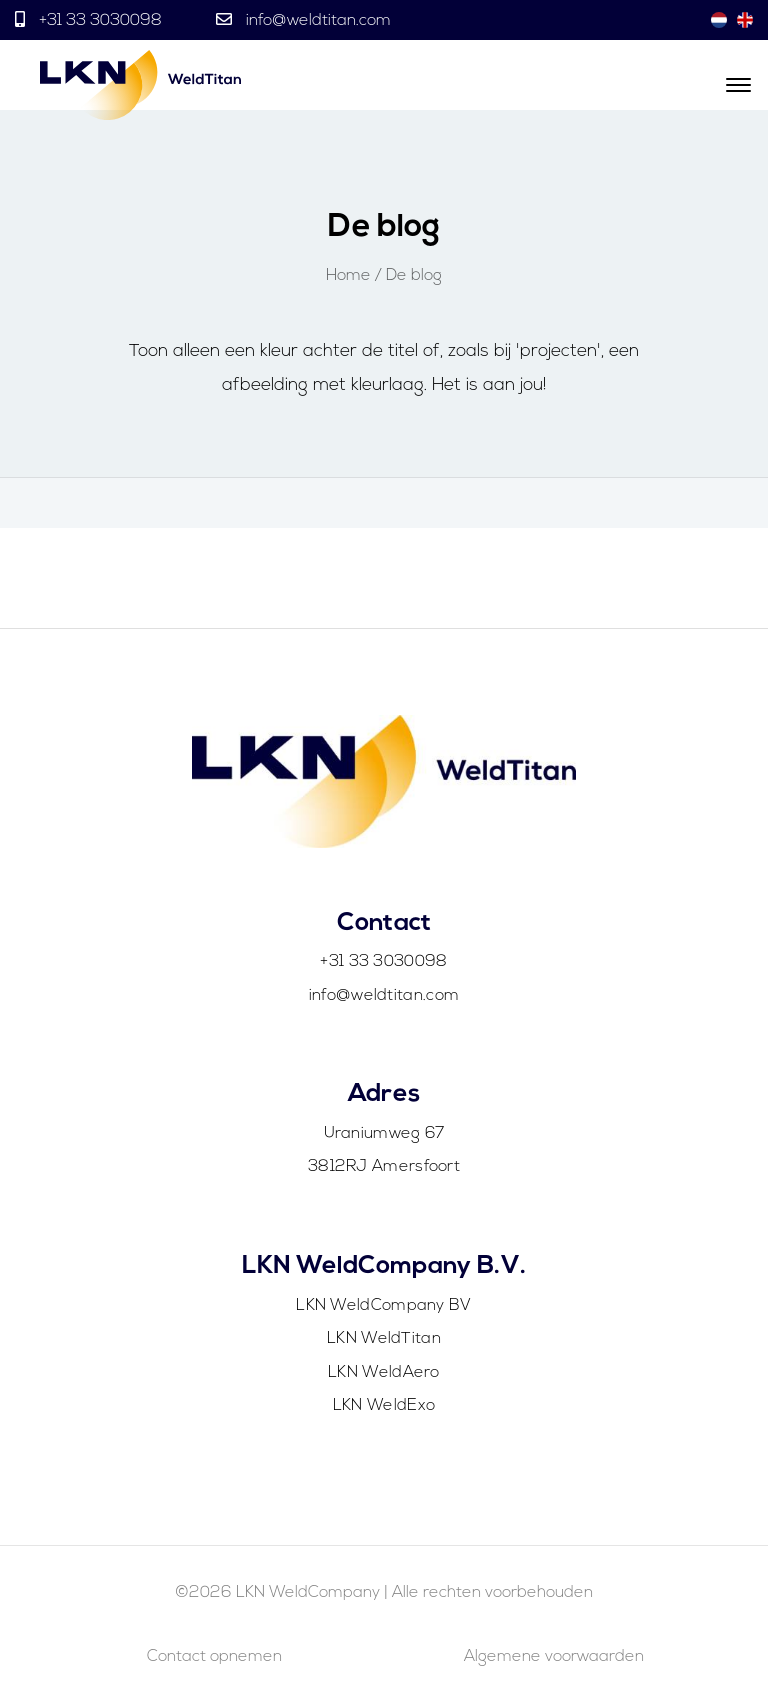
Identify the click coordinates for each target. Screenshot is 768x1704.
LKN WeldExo (384, 1406)
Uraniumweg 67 (384, 1134)
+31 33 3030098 (100, 21)
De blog (414, 276)
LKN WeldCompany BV (383, 1306)
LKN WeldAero (384, 1373)
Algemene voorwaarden (554, 1657)
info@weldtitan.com (316, 21)
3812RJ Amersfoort (384, 1167)
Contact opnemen (214, 1657)
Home (348, 276)
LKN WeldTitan (384, 1339)
